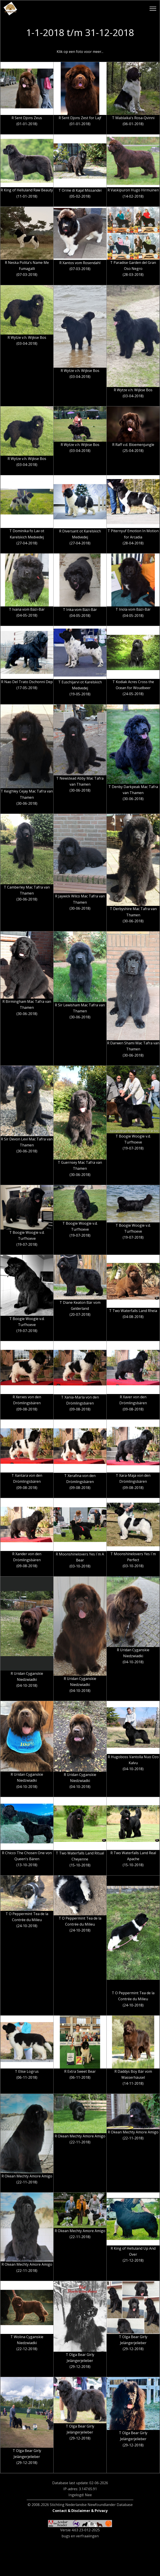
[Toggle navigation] (153, 8)
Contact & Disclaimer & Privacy (80, 2573)
